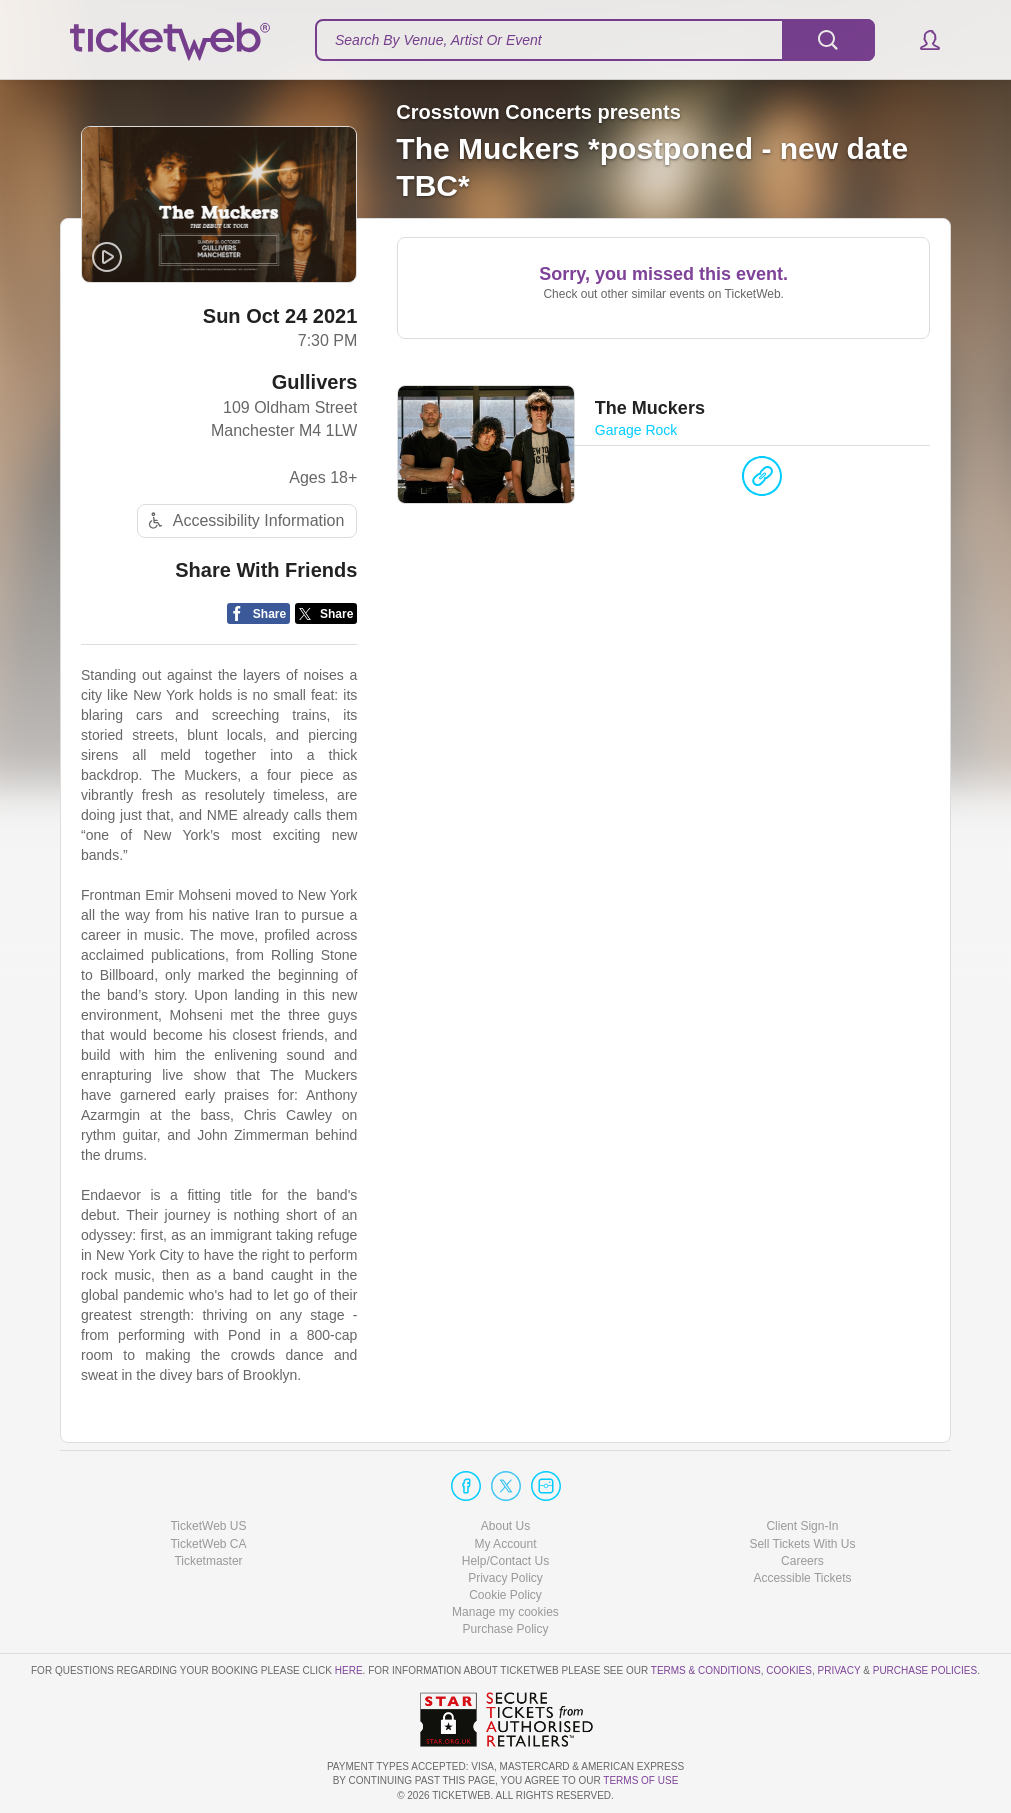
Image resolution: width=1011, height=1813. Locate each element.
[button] (920, 40)
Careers (802, 1561)
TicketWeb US (208, 1526)
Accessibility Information (244, 520)
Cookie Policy (505, 1595)
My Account (505, 1544)
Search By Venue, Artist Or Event (438, 40)
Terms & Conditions (706, 1670)
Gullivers (315, 382)
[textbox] (595, 40)
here (349, 1670)
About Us (505, 1526)
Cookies (789, 1670)
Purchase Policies (925, 1670)
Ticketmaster (208, 1561)
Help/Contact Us (505, 1561)
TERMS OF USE (640, 1780)
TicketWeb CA (208, 1544)
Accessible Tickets (802, 1578)
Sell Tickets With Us (802, 1544)
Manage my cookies (505, 1612)
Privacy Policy (505, 1578)
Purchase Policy (505, 1629)
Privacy (839, 1670)
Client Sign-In (802, 1526)
